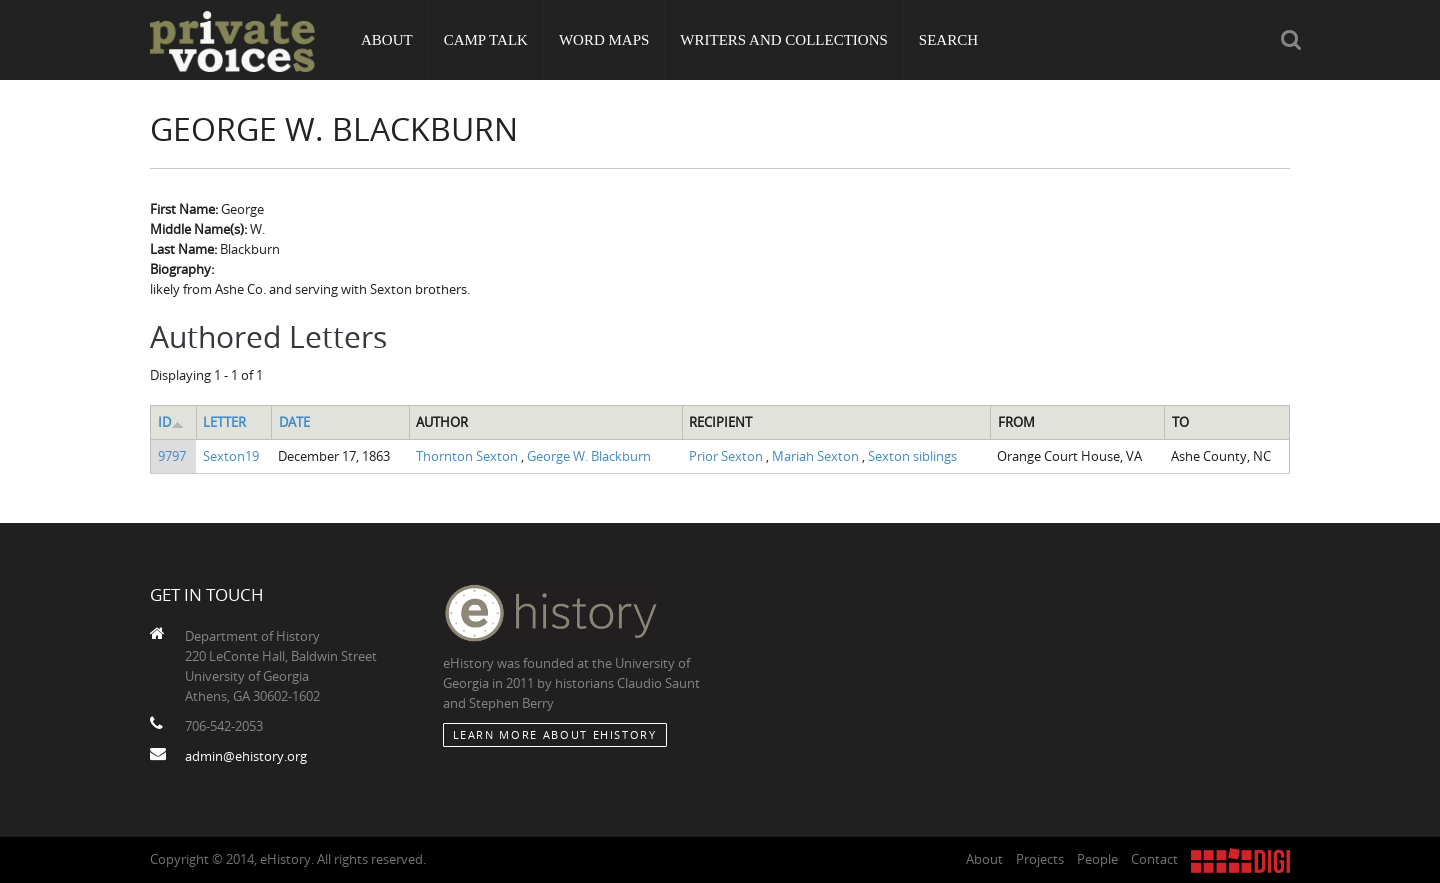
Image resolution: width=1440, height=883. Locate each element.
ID (171, 422)
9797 (172, 456)
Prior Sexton (727, 456)
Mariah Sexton (817, 456)
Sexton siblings (912, 456)
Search (948, 40)
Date (294, 422)
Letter (224, 422)
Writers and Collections (784, 40)
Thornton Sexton (468, 456)
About (387, 40)
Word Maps (604, 40)
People (1097, 859)
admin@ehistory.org (246, 756)
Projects (1040, 859)
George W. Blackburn (589, 456)
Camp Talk (486, 40)
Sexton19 (231, 456)
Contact (1154, 859)
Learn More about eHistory (555, 734)
